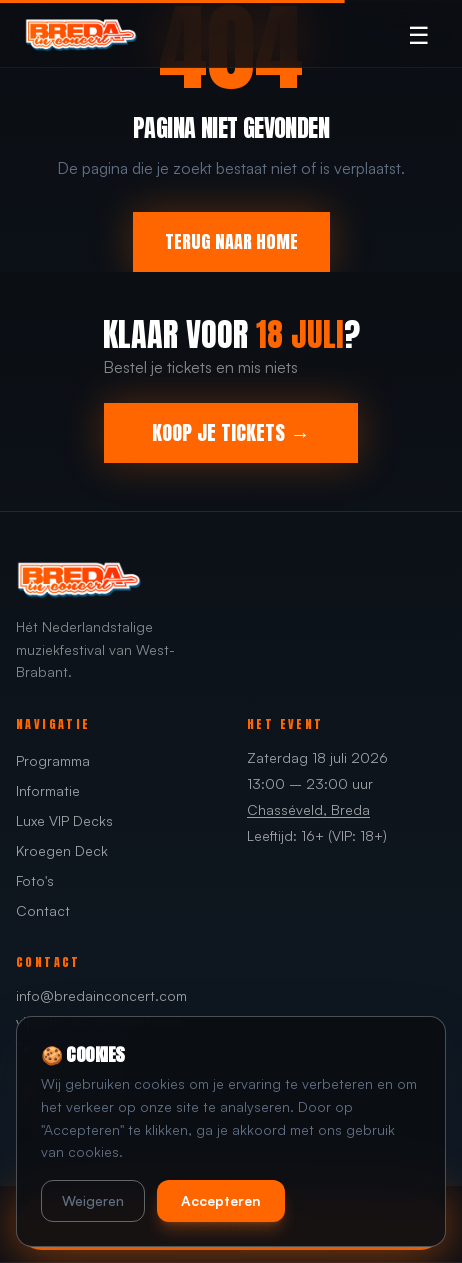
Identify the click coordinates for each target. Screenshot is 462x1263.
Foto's (35, 880)
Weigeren (93, 1200)
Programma (53, 760)
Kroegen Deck (62, 850)
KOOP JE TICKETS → (231, 432)
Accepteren (221, 1200)
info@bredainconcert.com (101, 995)
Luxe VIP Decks (64, 820)
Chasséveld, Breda (308, 809)
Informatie (48, 790)
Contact (43, 910)
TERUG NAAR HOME (231, 241)
